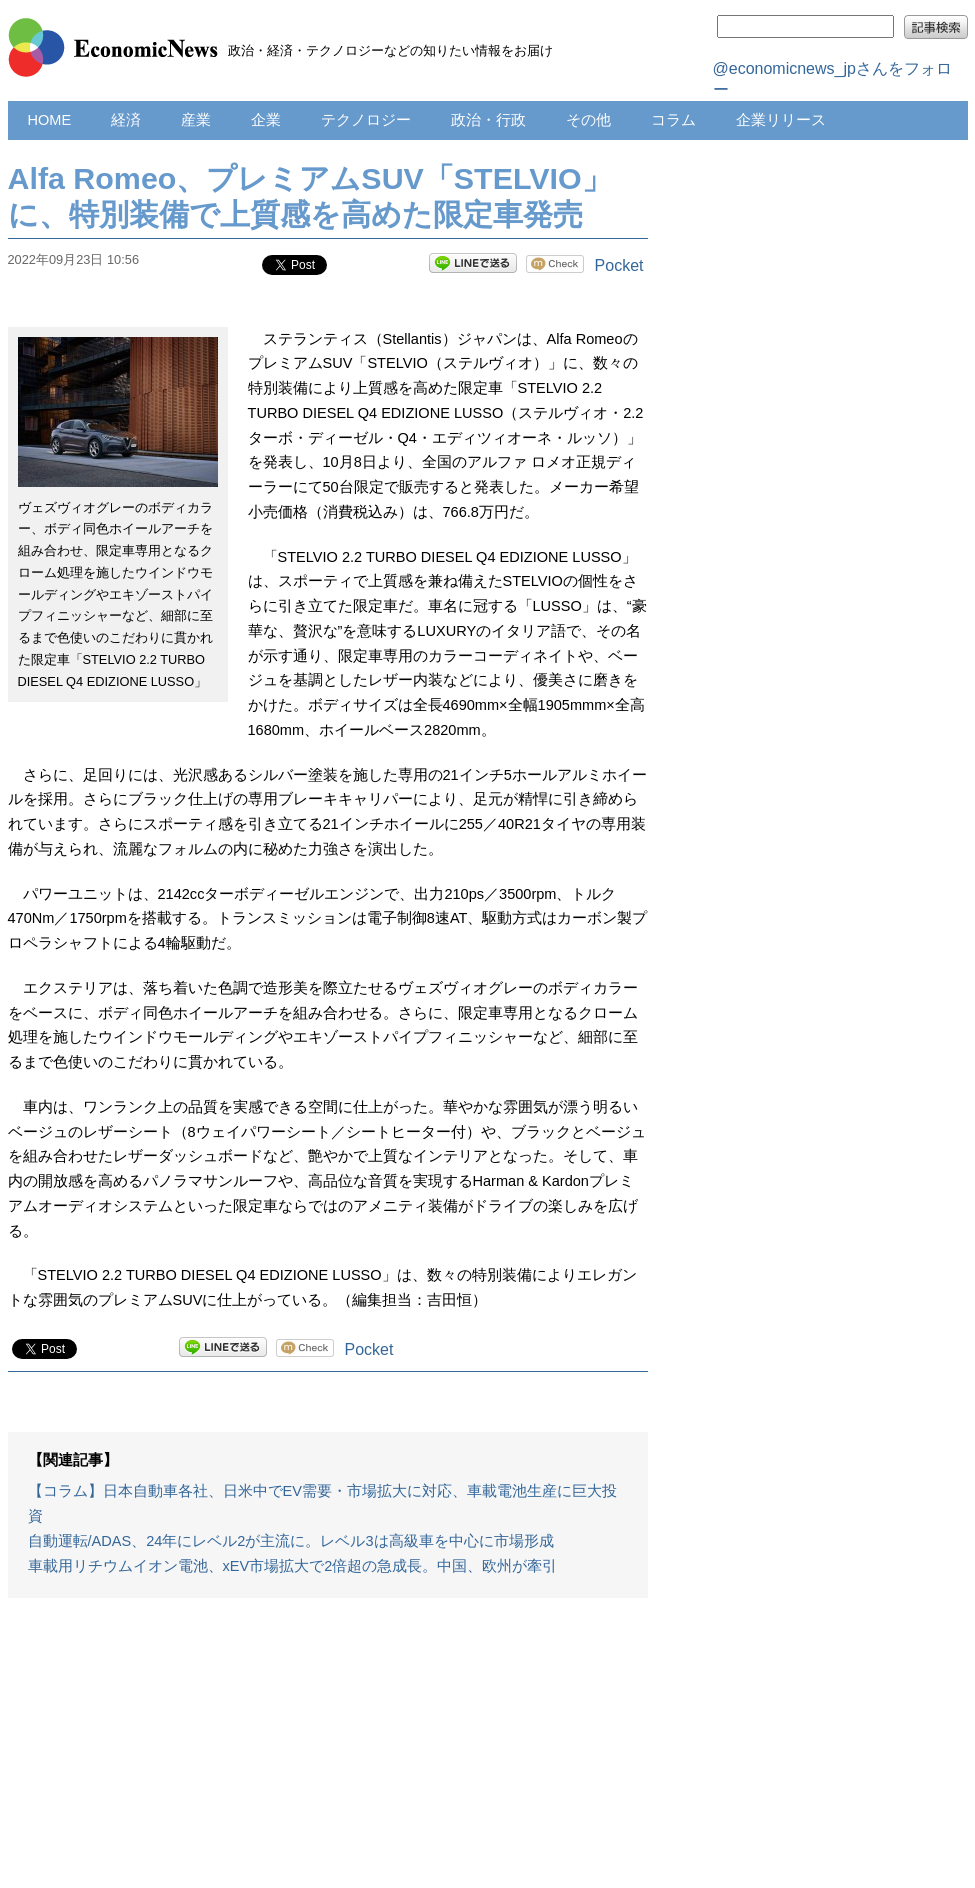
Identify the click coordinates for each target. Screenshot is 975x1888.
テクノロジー (366, 120)
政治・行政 (488, 120)
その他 (588, 120)
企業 (266, 120)
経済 (126, 120)
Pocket (619, 265)
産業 (196, 120)
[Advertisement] (328, 1753)
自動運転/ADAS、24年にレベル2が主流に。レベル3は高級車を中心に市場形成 (291, 1541)
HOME (50, 120)
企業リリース (781, 120)
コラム (673, 120)
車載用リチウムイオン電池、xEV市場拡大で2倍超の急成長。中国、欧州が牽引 (293, 1566)
